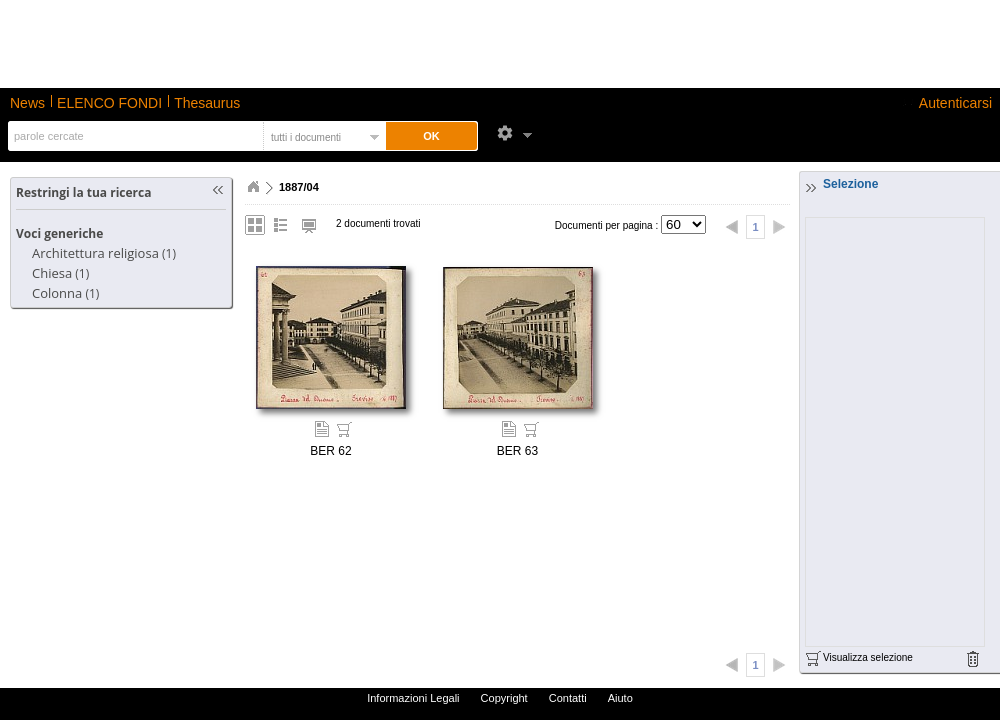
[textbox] (133, 136)
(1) (104, 253)
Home (253, 187)
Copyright (504, 698)
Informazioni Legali (413, 698)
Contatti (568, 698)
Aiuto (620, 698)
